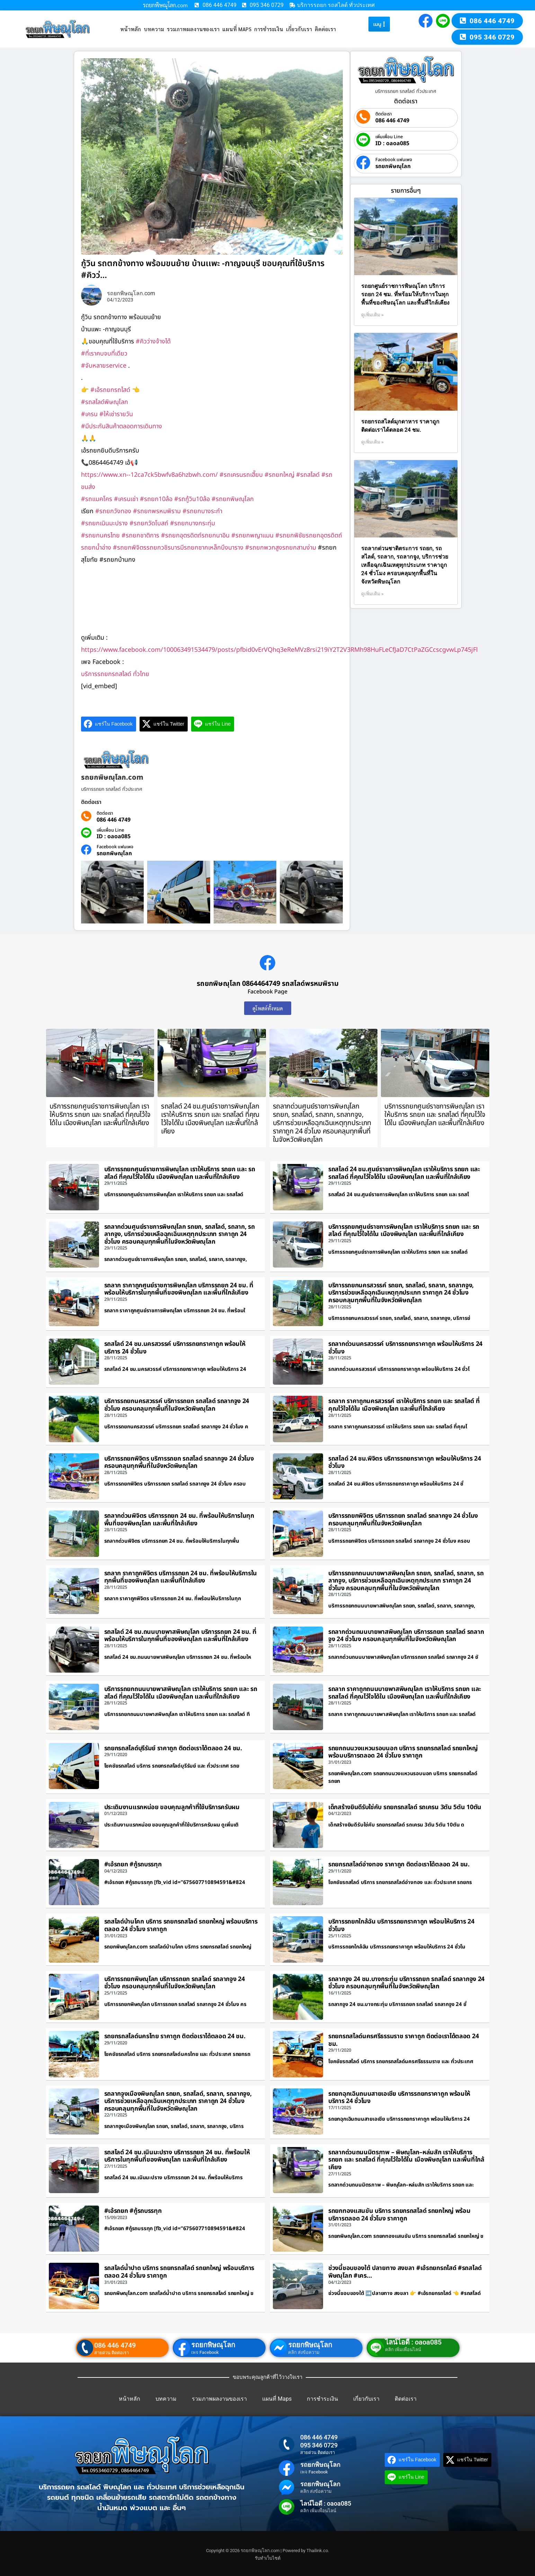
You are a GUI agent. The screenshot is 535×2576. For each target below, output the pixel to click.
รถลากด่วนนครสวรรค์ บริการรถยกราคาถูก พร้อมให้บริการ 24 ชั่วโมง (405, 1347)
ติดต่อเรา (325, 29)
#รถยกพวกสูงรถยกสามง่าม (280, 547)
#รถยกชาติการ (140, 535)
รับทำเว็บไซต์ (267, 2558)
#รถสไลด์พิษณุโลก (104, 402)
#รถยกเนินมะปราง (104, 523)
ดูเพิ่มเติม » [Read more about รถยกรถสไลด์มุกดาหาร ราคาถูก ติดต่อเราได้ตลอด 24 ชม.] (372, 442)
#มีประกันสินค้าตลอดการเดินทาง (121, 426)
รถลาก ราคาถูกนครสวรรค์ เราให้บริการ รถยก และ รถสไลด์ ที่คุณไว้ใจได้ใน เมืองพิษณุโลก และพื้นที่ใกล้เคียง (404, 1404)
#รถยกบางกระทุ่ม (192, 523)
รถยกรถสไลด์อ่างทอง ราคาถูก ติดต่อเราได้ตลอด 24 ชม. (399, 1864)
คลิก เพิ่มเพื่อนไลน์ (403, 2349)
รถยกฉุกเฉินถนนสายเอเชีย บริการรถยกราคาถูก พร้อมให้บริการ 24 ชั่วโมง (399, 2097)
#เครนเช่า (126, 499)
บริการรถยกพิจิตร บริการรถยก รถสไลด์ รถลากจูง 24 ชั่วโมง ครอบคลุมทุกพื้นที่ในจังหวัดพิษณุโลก (179, 1462)
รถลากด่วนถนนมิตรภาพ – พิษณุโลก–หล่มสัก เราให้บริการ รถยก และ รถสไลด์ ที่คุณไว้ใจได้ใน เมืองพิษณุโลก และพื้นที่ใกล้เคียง (406, 2160)
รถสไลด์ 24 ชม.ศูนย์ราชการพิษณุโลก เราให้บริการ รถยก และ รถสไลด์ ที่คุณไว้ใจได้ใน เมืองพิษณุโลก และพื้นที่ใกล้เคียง (210, 1119)
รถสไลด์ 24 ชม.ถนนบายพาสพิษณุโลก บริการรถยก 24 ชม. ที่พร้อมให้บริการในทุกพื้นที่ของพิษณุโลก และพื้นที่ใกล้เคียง (180, 1635)
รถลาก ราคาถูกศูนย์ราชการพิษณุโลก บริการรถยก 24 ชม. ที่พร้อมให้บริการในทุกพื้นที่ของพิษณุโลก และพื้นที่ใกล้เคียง (178, 1289)
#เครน (89, 414)
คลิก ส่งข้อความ (304, 2352)
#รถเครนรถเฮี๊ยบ (241, 475)
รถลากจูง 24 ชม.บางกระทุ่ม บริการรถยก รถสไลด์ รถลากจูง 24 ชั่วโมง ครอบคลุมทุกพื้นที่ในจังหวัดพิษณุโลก (406, 1982)
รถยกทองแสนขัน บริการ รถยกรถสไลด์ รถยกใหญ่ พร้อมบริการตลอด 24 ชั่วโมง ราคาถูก (399, 2214)
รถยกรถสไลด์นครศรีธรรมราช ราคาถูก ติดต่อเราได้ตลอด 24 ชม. (403, 2040)
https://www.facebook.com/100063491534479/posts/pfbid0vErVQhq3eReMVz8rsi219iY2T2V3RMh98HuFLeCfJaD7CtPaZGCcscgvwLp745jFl (279, 650)
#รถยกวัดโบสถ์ (149, 523)
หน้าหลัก (130, 29)
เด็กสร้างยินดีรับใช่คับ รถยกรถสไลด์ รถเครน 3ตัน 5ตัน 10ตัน (404, 1807)
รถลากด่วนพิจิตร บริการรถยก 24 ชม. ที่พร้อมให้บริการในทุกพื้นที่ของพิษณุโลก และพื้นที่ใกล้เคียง (179, 1519)
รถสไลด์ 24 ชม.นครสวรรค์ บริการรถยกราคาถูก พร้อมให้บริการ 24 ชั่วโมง (175, 1347)
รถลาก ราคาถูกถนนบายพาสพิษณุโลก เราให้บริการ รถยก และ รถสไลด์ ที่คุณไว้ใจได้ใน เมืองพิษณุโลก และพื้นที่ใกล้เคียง (404, 1692)
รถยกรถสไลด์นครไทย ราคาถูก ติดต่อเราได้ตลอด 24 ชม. (175, 2036)
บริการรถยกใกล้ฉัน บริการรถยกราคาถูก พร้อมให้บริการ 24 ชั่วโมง (401, 1925)
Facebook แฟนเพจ (115, 847)
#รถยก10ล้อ (156, 499)
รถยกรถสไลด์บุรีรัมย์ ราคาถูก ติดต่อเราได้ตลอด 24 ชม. (173, 1748)
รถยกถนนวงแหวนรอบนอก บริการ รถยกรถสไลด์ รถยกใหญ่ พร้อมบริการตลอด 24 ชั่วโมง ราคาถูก (403, 1752)
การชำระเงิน (268, 29)
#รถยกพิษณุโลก (233, 499)
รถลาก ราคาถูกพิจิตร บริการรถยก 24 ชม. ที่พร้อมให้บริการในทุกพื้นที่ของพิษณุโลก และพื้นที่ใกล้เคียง (180, 1577)
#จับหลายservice (103, 365)
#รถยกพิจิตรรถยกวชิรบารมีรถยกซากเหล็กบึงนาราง (178, 547)
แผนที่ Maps (236, 29)
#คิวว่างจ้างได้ (153, 341)
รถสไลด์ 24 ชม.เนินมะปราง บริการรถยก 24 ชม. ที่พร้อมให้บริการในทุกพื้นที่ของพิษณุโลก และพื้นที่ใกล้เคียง (177, 2156)
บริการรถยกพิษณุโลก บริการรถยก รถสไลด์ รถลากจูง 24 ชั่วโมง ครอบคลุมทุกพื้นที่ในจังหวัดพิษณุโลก (174, 1982)
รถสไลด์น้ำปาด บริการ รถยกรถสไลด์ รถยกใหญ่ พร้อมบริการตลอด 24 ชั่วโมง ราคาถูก (179, 2271)
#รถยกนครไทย (100, 535)
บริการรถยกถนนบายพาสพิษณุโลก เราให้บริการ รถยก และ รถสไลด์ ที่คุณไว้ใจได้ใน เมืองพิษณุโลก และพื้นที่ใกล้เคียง (180, 1692)
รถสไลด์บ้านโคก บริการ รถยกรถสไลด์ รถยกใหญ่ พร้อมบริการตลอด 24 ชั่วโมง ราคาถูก (181, 1925)
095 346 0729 (319, 2445)
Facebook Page (267, 992)
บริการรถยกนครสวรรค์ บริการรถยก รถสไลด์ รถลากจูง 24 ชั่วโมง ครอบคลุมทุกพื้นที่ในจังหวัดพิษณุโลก (176, 1404)
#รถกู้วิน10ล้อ (192, 499)
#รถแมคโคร (96, 499)
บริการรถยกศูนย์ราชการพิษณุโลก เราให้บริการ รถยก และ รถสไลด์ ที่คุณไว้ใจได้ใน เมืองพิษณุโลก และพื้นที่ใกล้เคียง (100, 1114)
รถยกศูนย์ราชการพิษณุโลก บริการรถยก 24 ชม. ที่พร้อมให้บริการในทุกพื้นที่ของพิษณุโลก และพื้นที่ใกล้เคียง (405, 294)
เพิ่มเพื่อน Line (110, 830)
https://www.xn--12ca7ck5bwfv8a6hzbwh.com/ (149, 475)
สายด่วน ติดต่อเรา (111, 2352)
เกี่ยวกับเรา (299, 29)
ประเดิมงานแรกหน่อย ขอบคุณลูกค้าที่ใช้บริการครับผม (172, 1807)
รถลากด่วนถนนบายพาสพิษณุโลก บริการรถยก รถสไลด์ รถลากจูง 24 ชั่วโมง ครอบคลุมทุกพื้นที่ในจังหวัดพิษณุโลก (406, 1635)
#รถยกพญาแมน (252, 535)
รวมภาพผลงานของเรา (193, 29)
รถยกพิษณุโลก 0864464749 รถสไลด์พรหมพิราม (268, 984)
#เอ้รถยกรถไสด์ (110, 390)
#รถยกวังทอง (113, 511)
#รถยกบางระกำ (202, 511)
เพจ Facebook (205, 2352)
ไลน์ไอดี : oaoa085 (413, 2342)
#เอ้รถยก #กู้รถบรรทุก (133, 1864)
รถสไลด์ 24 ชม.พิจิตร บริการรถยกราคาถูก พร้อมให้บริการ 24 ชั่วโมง (404, 1462)
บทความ (154, 29)
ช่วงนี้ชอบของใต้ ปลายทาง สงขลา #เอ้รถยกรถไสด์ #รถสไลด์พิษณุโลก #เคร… (405, 2271)
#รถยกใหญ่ (279, 475)
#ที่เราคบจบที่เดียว (104, 353)
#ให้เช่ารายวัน (116, 414)
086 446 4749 (114, 820)
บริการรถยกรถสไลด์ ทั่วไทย (115, 674)
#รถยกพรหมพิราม (157, 511)
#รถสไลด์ (308, 475)
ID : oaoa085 (114, 836)
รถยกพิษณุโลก (114, 853)
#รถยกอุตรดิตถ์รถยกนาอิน (195, 535)
